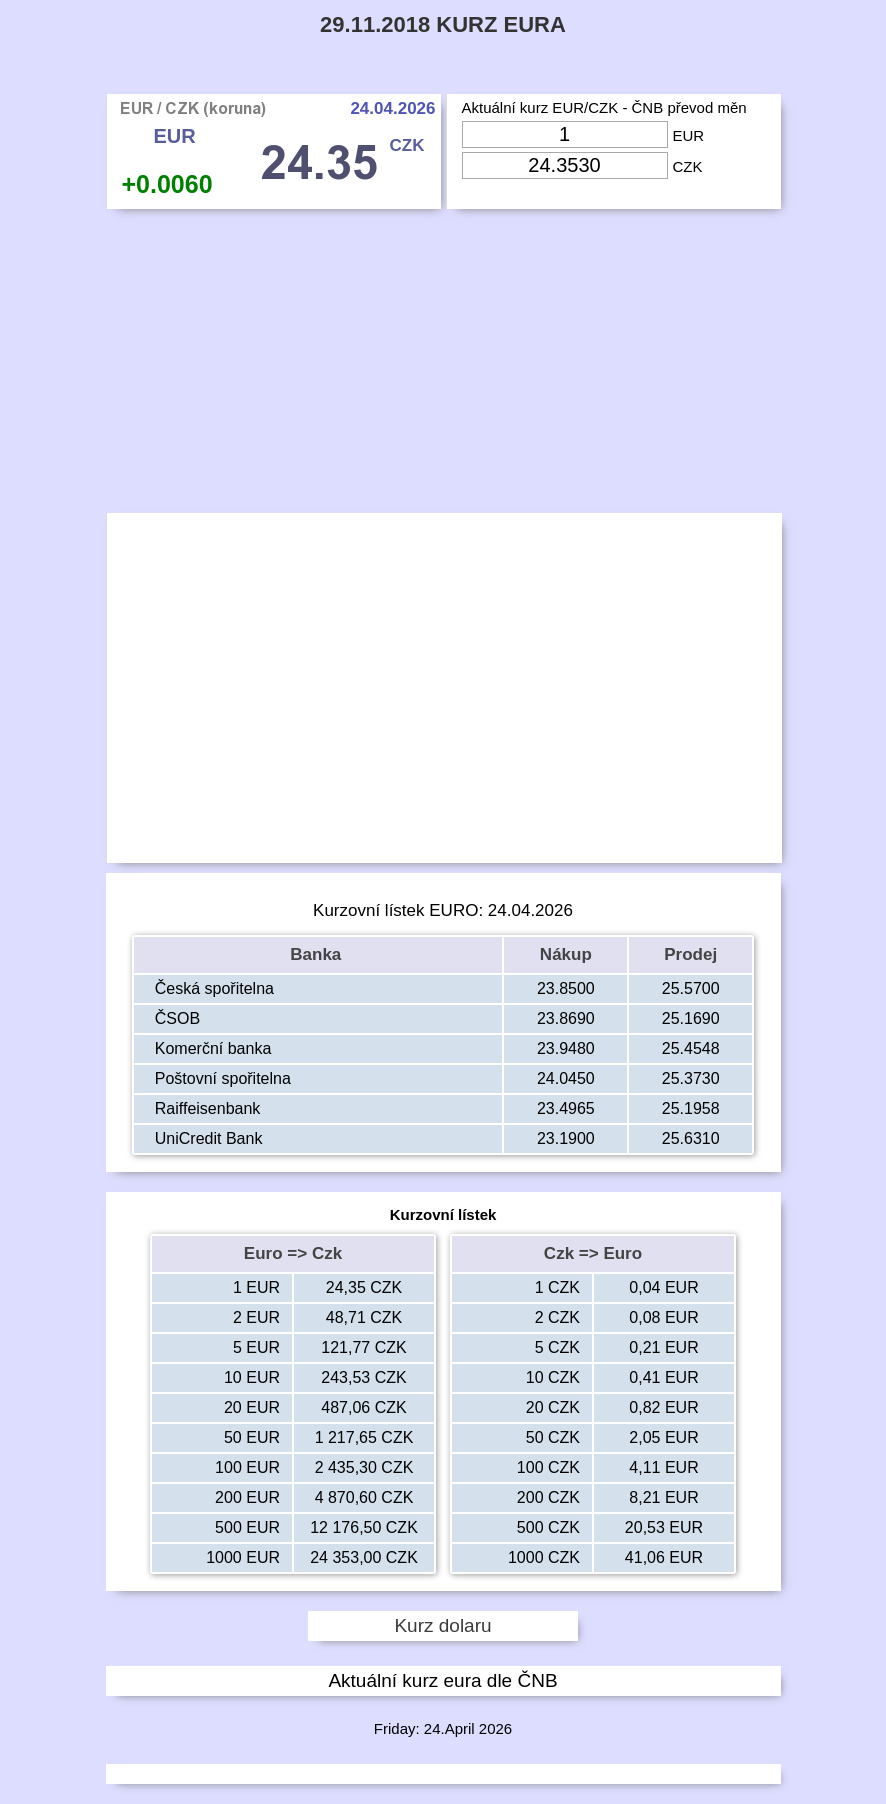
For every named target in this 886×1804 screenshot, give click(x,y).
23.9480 (566, 1048)
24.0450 (566, 1078)
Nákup (566, 954)
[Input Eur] (565, 134)
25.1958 (691, 1108)
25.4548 (691, 1048)
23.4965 (566, 1108)
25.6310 (691, 1138)
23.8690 (566, 1018)
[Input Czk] (565, 165)
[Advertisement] (443, 366)
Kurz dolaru (442, 1625)
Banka (318, 954)
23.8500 (566, 988)
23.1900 (566, 1138)
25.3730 (691, 1078)
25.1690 (691, 1018)
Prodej (690, 954)
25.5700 (691, 988)
